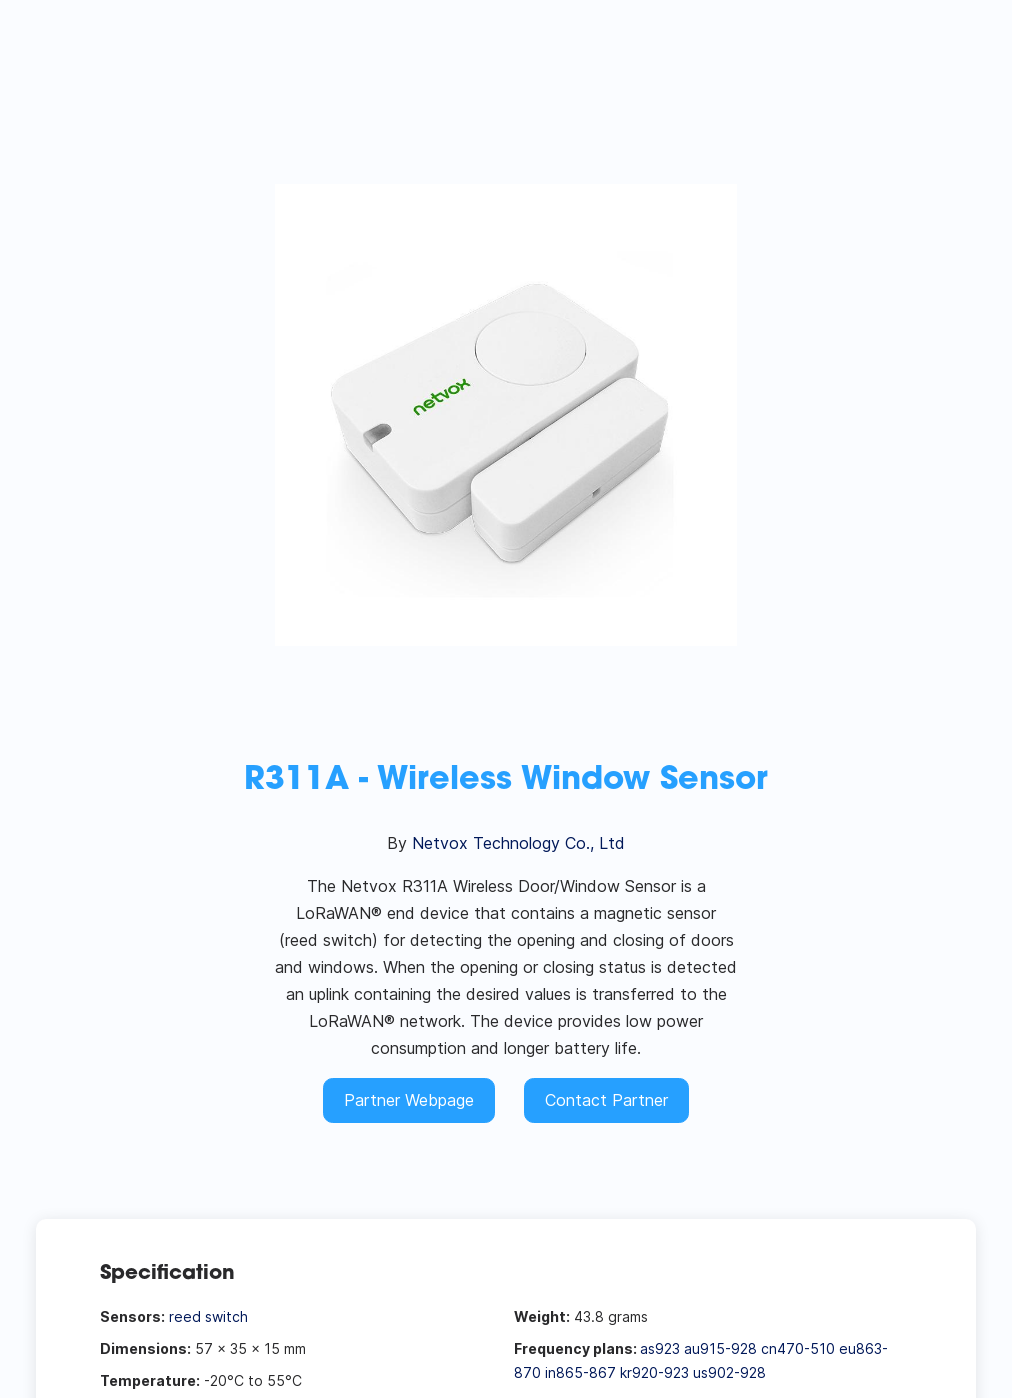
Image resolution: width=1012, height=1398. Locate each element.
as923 (660, 1348)
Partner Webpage (409, 1100)
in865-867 (580, 1372)
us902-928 (729, 1372)
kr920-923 (654, 1372)
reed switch (208, 1316)
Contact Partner (606, 1100)
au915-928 (720, 1348)
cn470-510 (798, 1348)
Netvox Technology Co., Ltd (518, 843)
